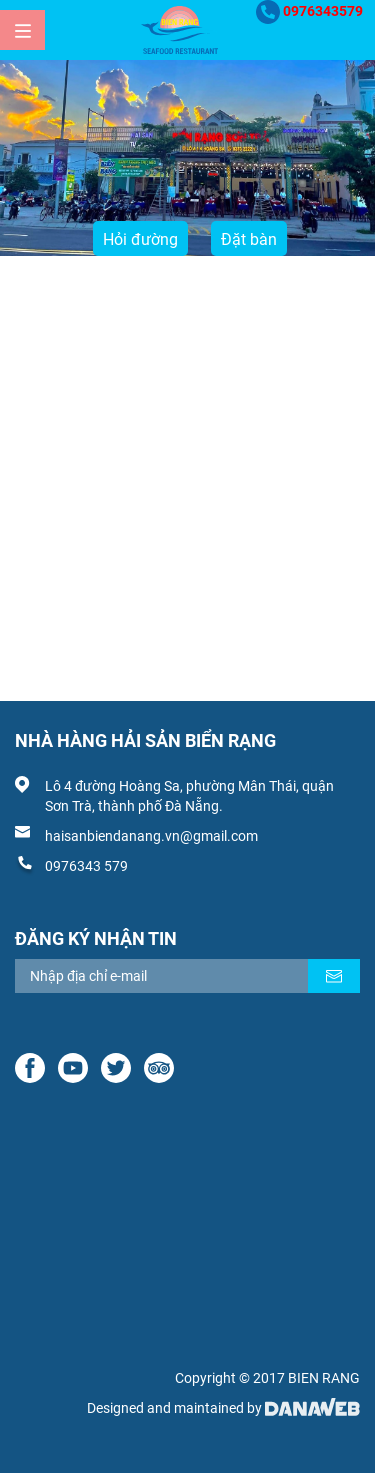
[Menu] (22, 30)
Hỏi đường (140, 239)
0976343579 (323, 11)
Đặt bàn (249, 239)
